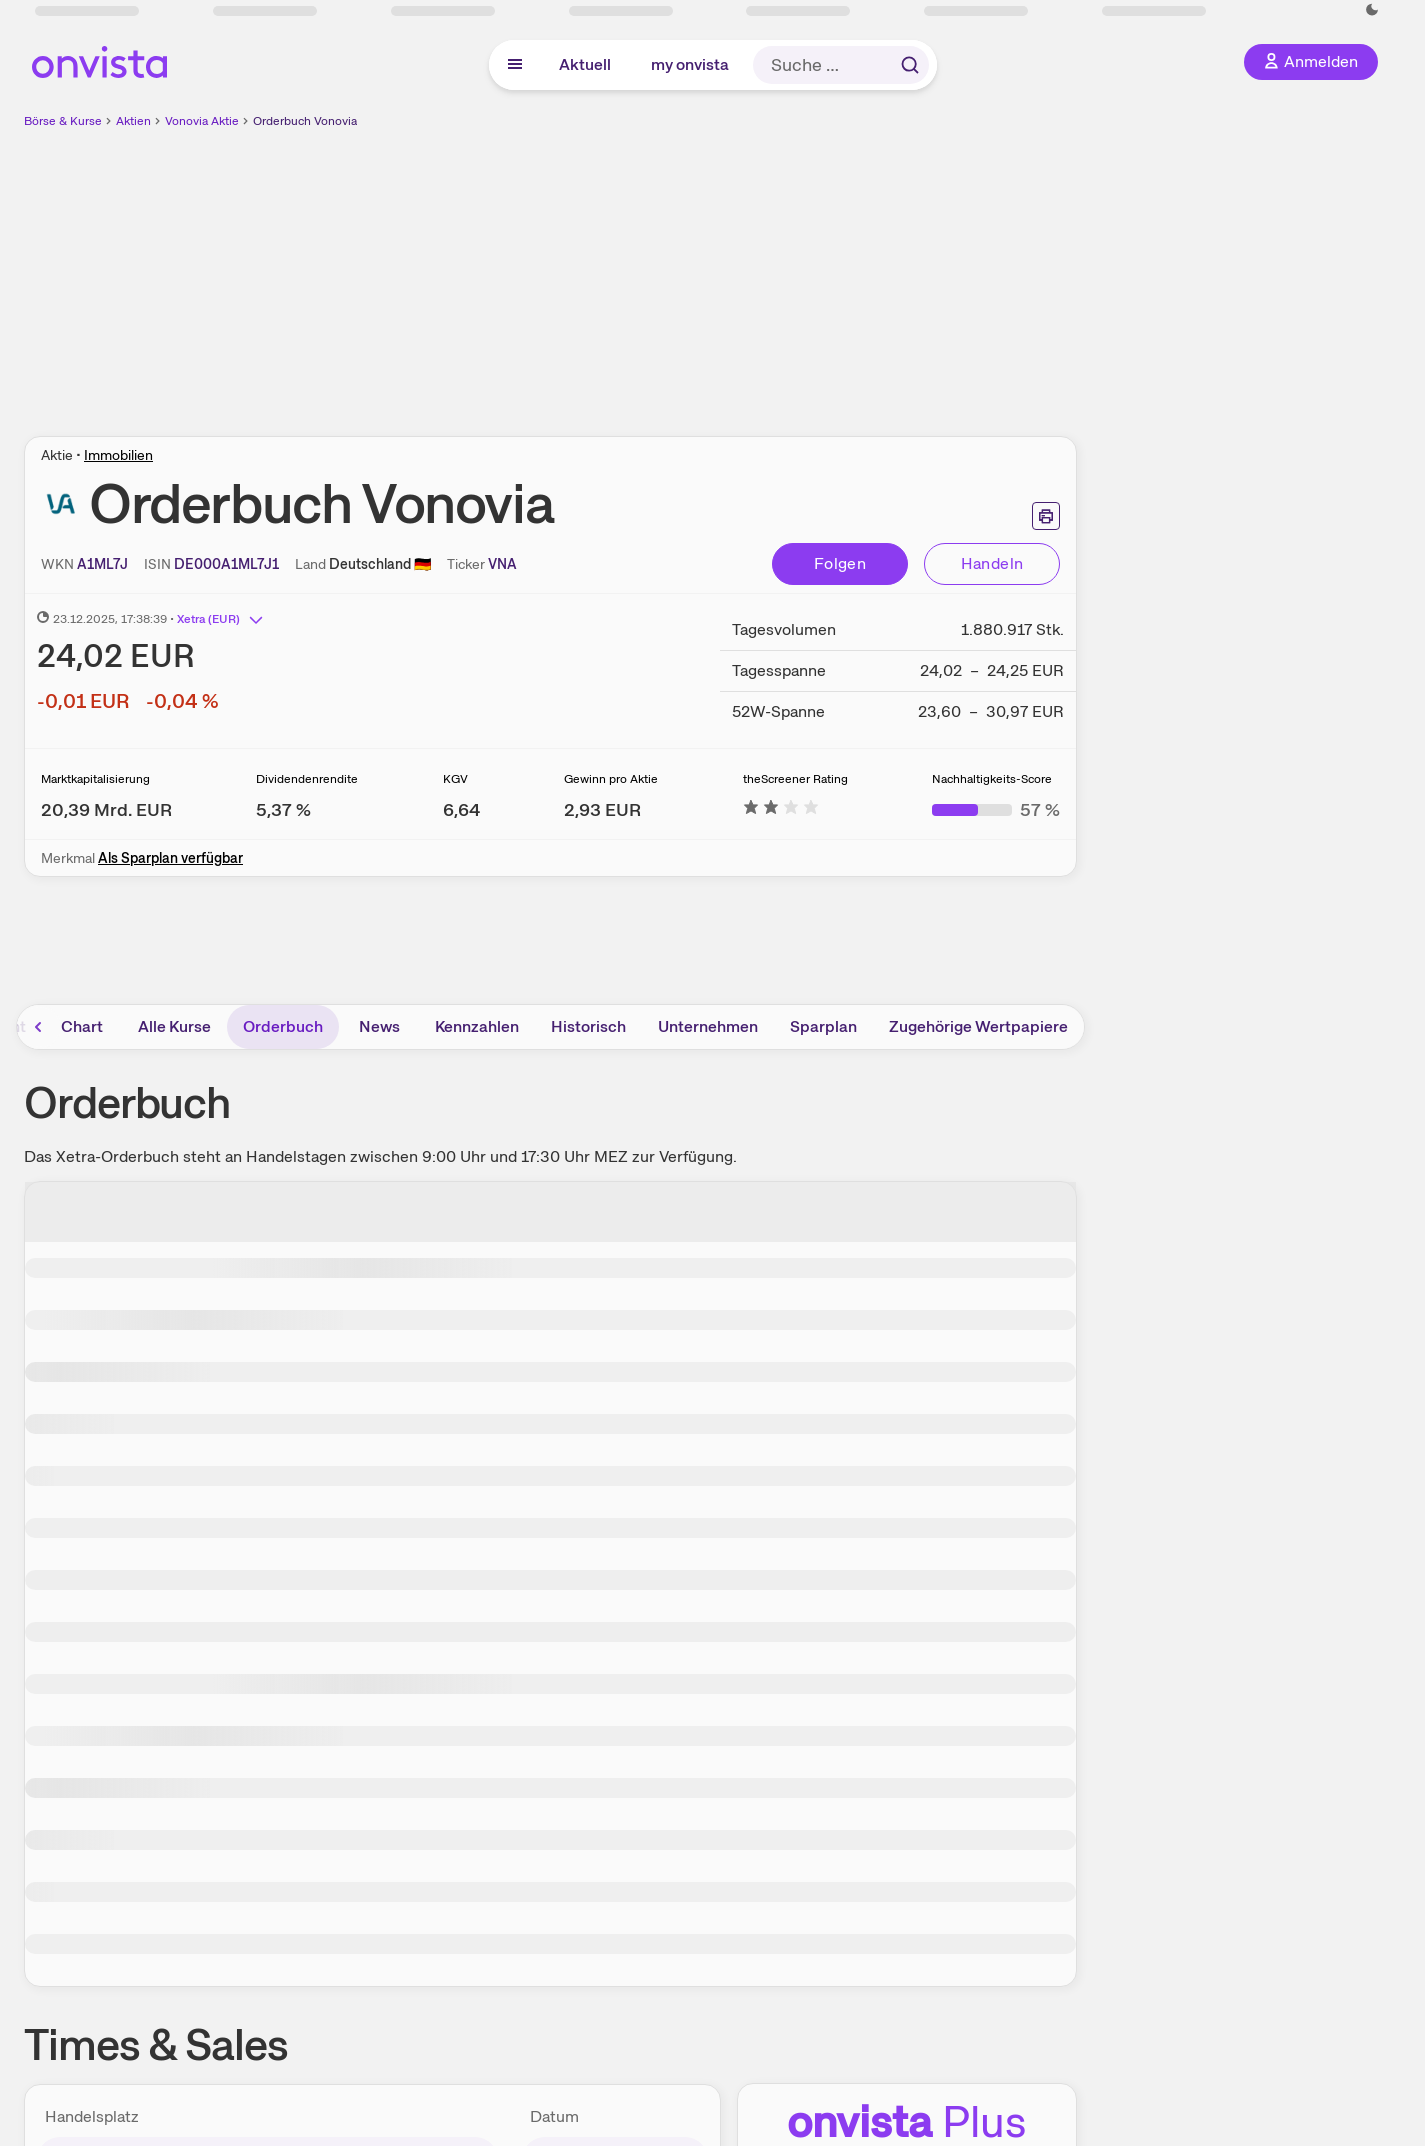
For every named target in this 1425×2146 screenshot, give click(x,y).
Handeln (992, 563)
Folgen (840, 563)
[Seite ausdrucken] (1046, 516)
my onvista (690, 64)
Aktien (133, 121)
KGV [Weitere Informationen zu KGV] (455, 779)
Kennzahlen (477, 1026)
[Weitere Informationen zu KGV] (461, 809)
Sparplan (823, 1026)
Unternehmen (708, 1026)
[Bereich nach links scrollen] (39, 1027)
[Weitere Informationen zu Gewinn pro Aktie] (602, 809)
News (379, 1026)
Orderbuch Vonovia (305, 121)
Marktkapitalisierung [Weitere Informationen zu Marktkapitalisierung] (95, 779)
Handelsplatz (92, 2116)
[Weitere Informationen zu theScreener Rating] (781, 809)
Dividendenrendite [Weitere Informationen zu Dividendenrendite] (307, 779)
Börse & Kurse (63, 121)
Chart (82, 1026)
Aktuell (585, 64)
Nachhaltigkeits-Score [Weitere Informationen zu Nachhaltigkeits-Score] (992, 779)
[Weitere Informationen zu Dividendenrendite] (283, 809)
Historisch (588, 1026)
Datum (554, 2116)
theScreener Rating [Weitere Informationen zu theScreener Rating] (795, 779)
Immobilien (118, 455)
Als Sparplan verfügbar (170, 858)
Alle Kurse (174, 1026)
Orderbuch (283, 1026)
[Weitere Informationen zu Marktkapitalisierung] (106, 809)
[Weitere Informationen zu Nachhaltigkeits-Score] (996, 809)
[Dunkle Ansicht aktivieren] (1372, 10)
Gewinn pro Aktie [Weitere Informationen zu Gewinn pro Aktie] (611, 779)
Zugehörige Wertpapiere (978, 1026)
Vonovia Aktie (202, 121)
